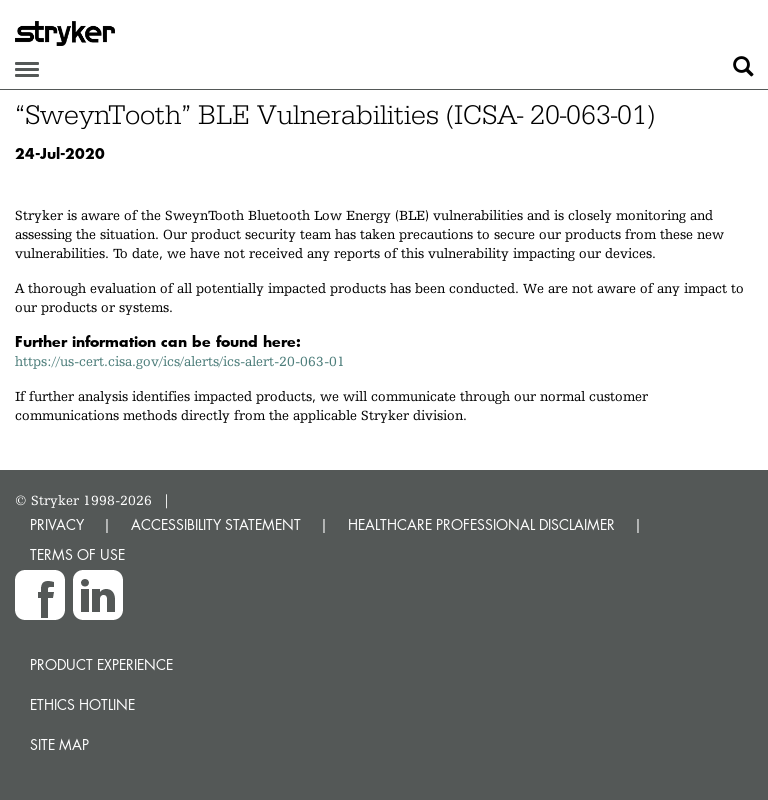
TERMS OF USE (77, 554)
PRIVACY (57, 524)
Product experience (101, 664)
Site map (59, 744)
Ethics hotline (82, 704)
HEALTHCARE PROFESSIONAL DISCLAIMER (481, 524)
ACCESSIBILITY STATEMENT (216, 524)
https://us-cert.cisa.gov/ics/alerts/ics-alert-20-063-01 (180, 361)
